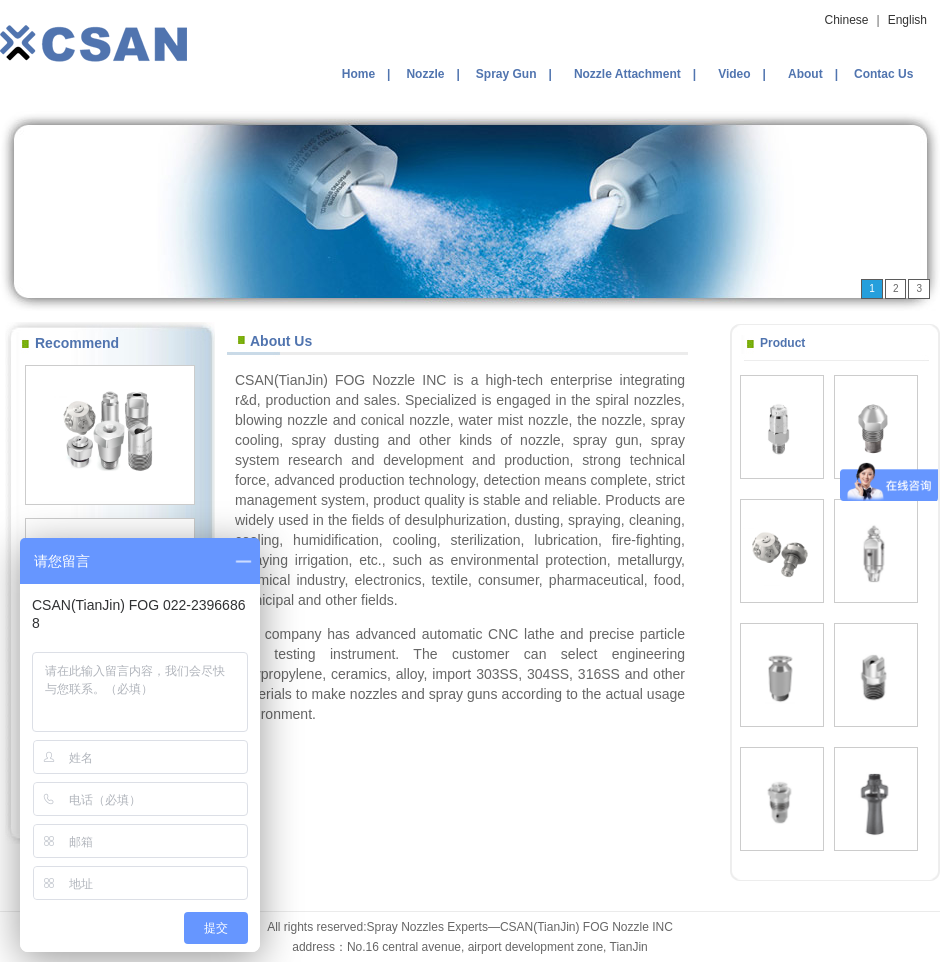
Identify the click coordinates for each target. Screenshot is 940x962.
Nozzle (425, 74)
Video (734, 74)
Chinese (846, 20)
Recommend (77, 343)
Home (358, 74)
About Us (281, 341)
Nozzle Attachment (627, 74)
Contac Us (883, 74)
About (805, 74)
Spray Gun (506, 74)
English (907, 20)
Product (782, 343)
